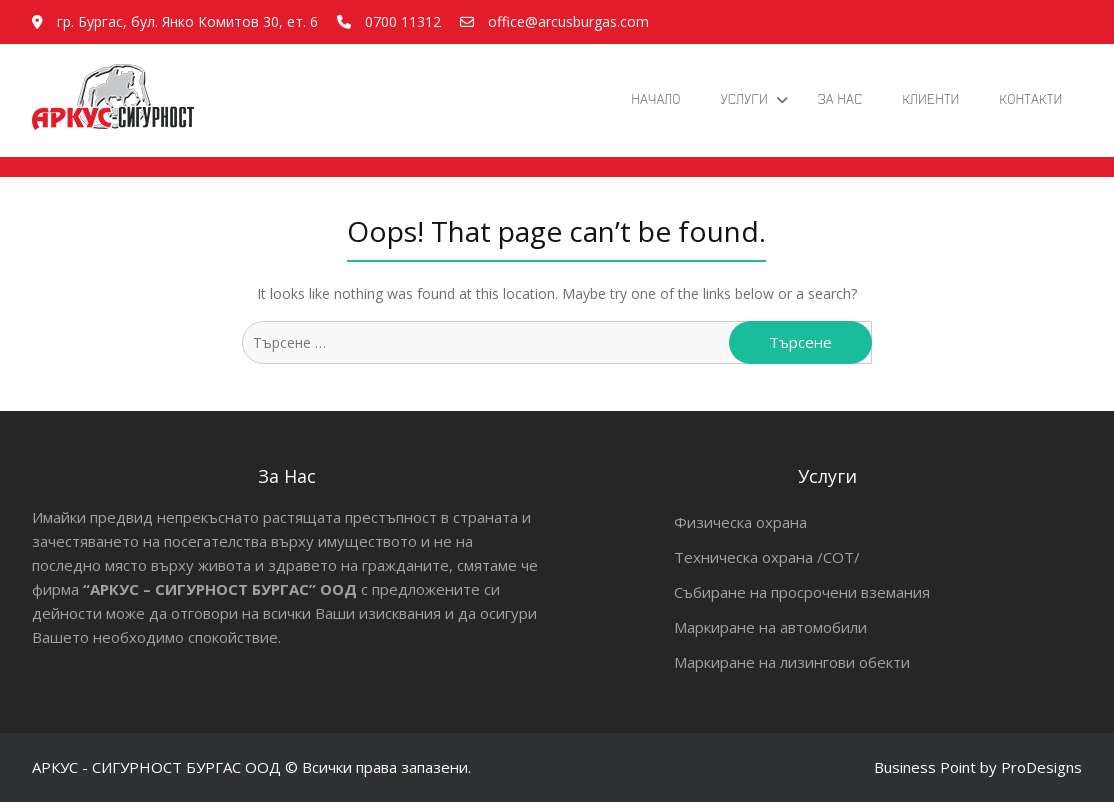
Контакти (1030, 98)
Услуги (743, 98)
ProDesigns (1041, 767)
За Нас (840, 98)
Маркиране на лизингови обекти (792, 662)
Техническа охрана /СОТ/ (767, 557)
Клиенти (930, 98)
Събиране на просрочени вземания (802, 592)
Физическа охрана (740, 522)
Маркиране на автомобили (770, 627)
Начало (655, 98)
